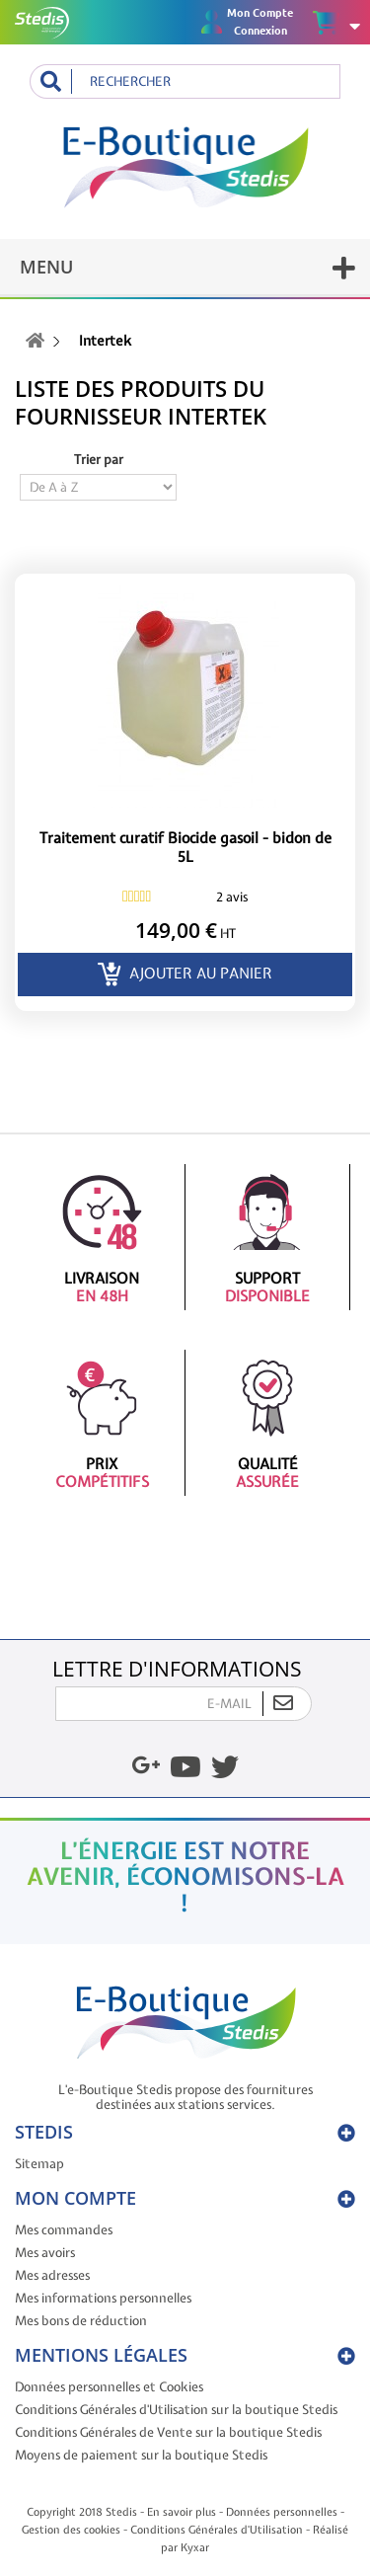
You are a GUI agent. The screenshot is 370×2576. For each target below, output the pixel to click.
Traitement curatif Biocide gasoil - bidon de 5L (185, 848)
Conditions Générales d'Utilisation (216, 2530)
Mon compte (75, 2198)
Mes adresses (52, 2275)
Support (267, 1237)
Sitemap (39, 2163)
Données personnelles (281, 2512)
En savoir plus (181, 2512)
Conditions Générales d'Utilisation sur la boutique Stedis (176, 2409)
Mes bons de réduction (81, 2320)
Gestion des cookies (71, 2530)
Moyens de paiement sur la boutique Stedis (141, 2455)
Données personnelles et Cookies (109, 2387)
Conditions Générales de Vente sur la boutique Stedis (168, 2432)
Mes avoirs (45, 2252)
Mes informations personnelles (103, 2298)
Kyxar (195, 2547)
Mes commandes (63, 2230)
